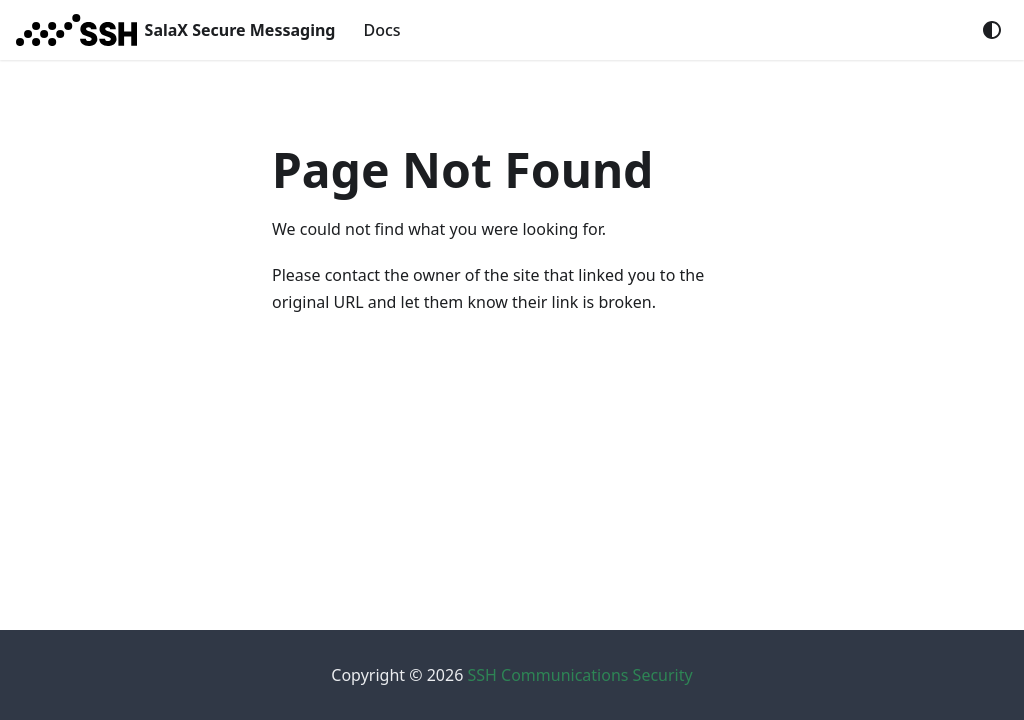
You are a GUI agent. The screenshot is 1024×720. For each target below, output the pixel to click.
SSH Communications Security (579, 675)
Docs (381, 30)
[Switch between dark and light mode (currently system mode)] (992, 30)
